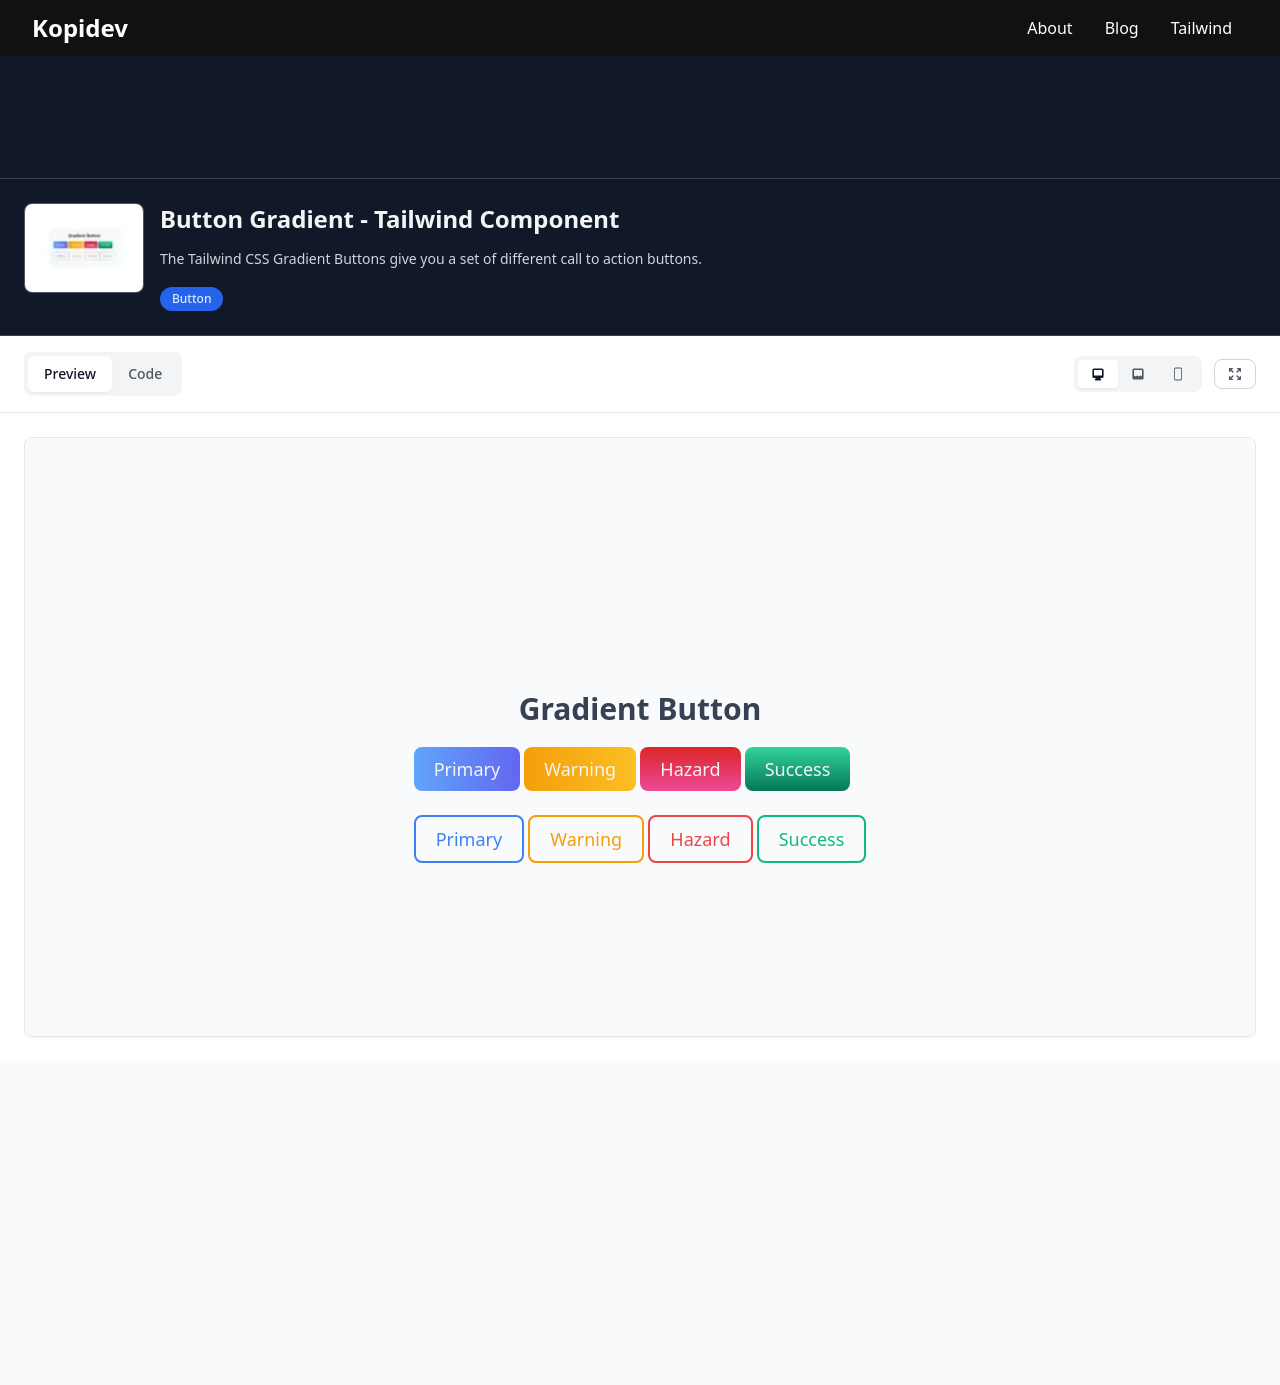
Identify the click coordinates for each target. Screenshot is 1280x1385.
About (1049, 28)
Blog (1122, 28)
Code (145, 373)
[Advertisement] (640, 117)
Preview (70, 373)
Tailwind (1201, 28)
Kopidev (80, 28)
